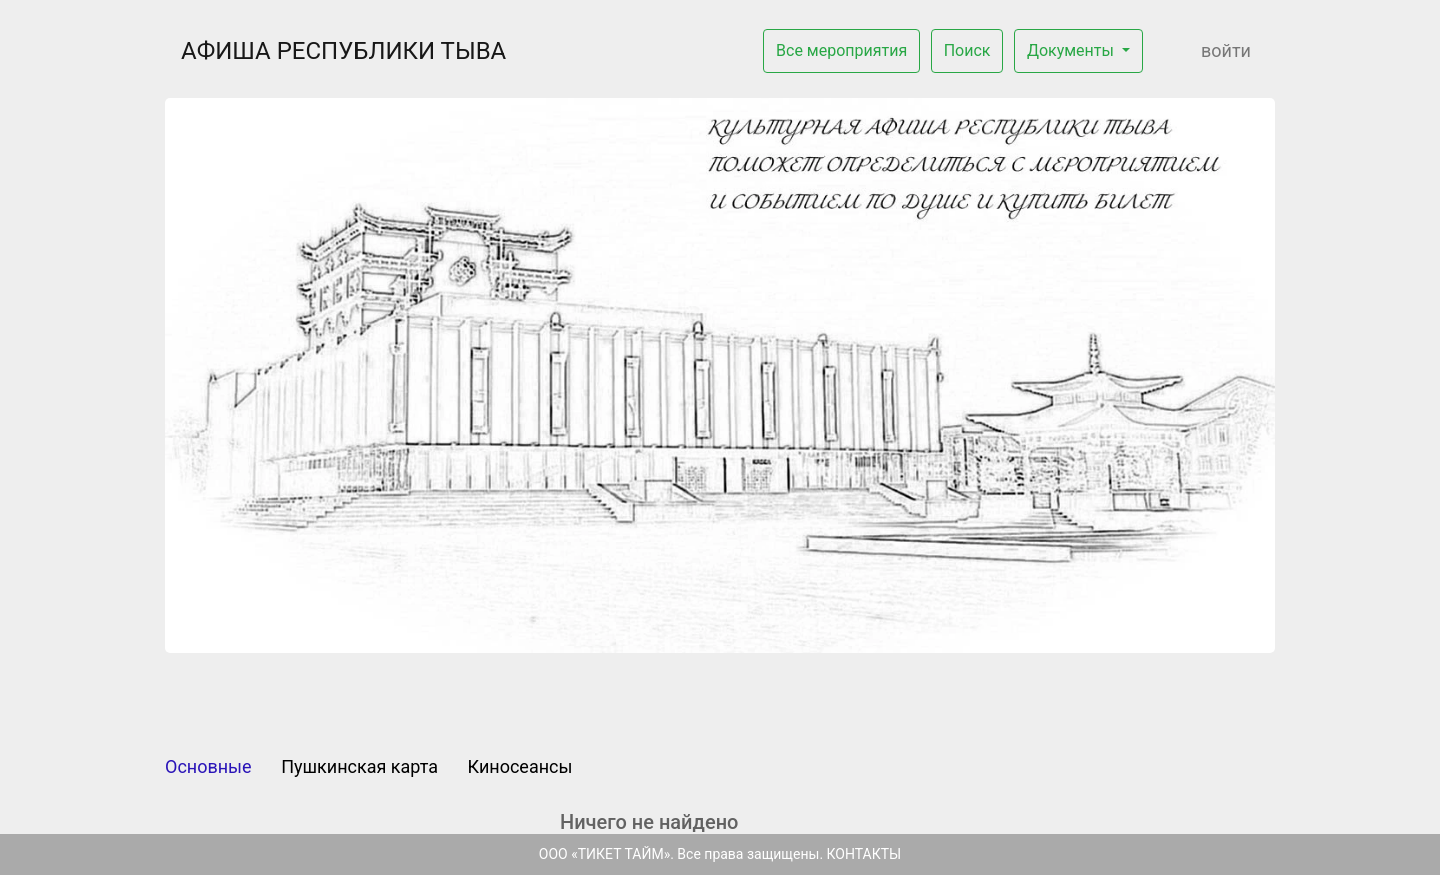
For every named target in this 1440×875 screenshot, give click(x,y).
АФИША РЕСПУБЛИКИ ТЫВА (343, 51)
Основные (208, 766)
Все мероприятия (841, 50)
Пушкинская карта (359, 766)
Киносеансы (520, 766)
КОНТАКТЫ (864, 854)
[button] (248, 375)
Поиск (967, 50)
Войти (1226, 50)
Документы (1072, 50)
